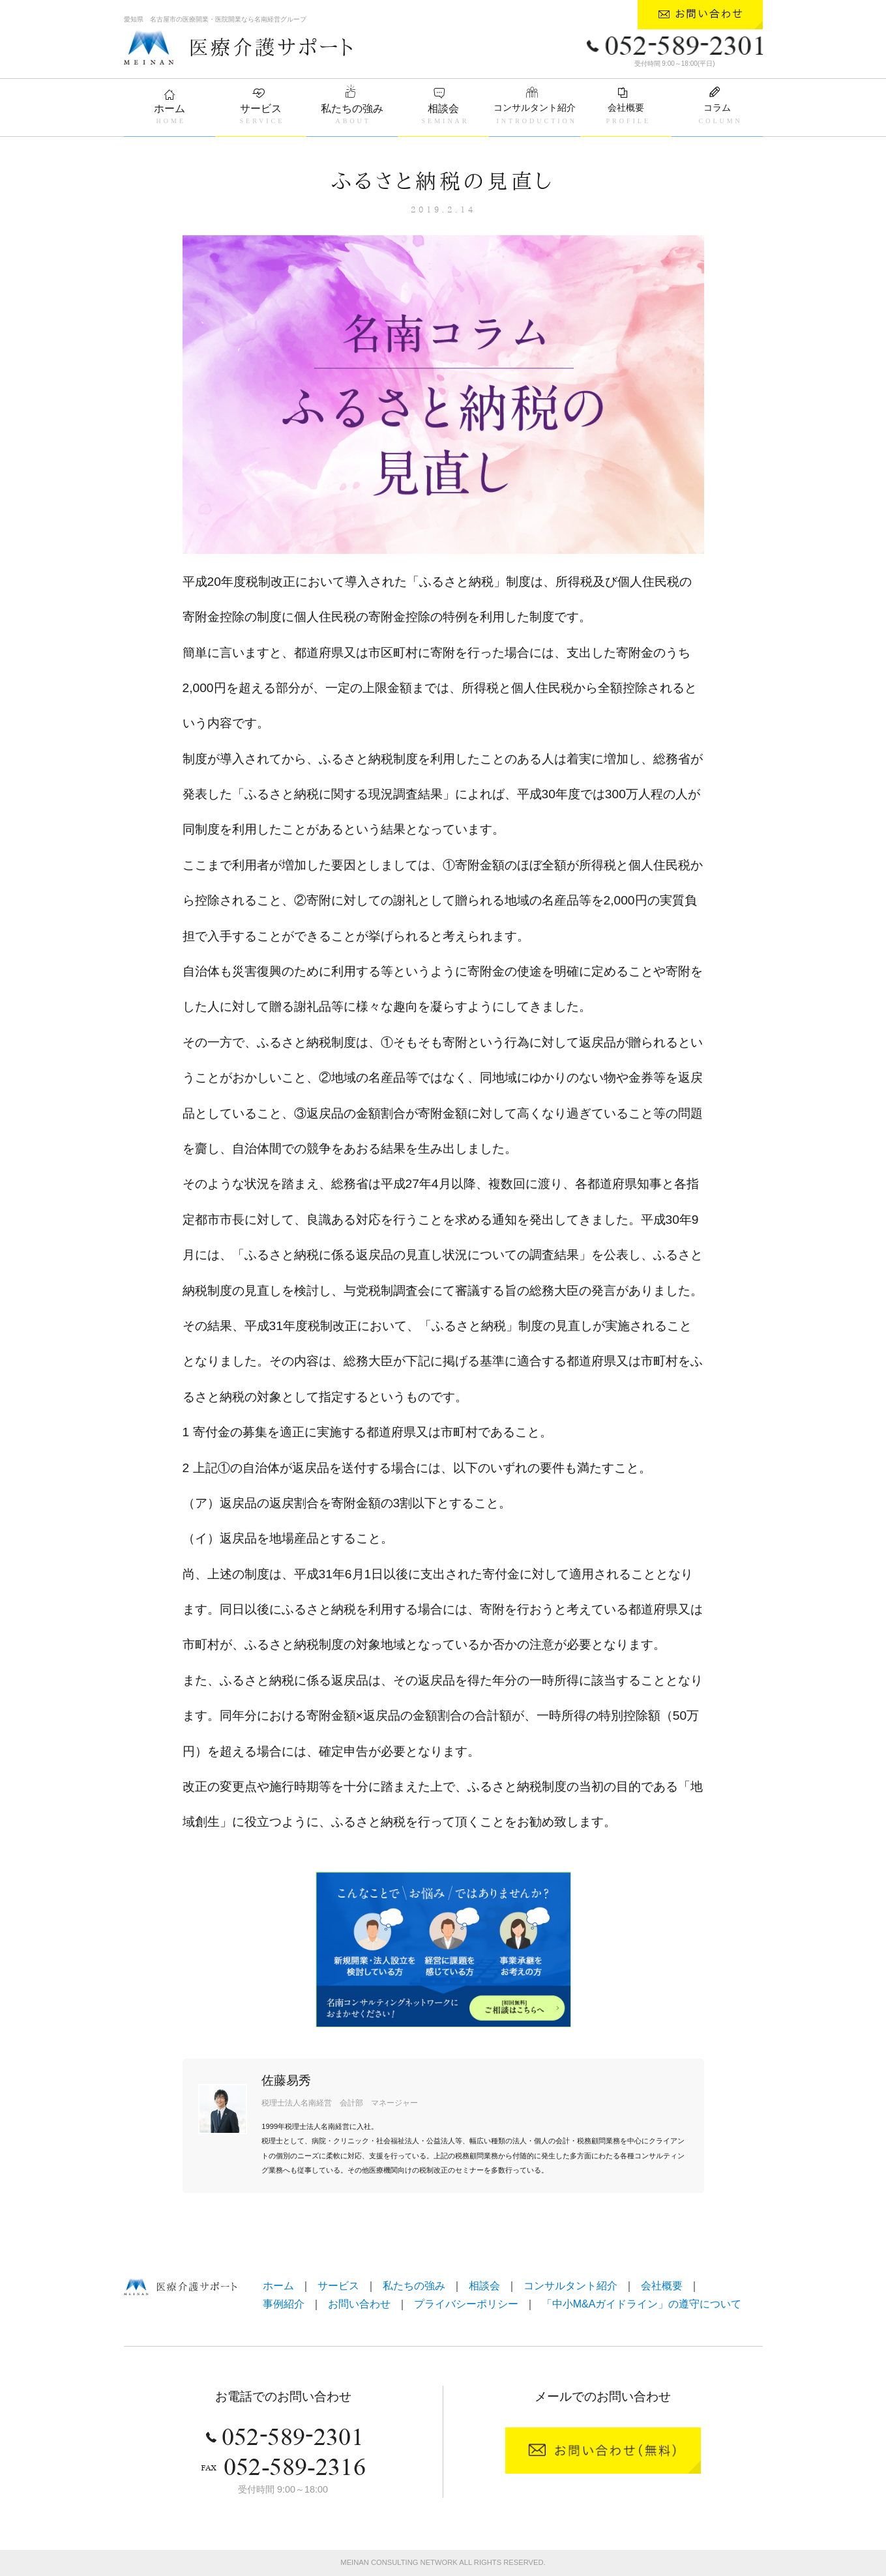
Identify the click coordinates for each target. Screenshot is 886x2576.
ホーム (169, 108)
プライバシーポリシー (466, 2303)
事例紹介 (283, 2303)
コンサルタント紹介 (535, 107)
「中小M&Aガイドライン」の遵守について (642, 2303)
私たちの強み (352, 108)
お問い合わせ (359, 2303)
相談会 (443, 108)
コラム (717, 107)
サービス (261, 108)
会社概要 (626, 107)
